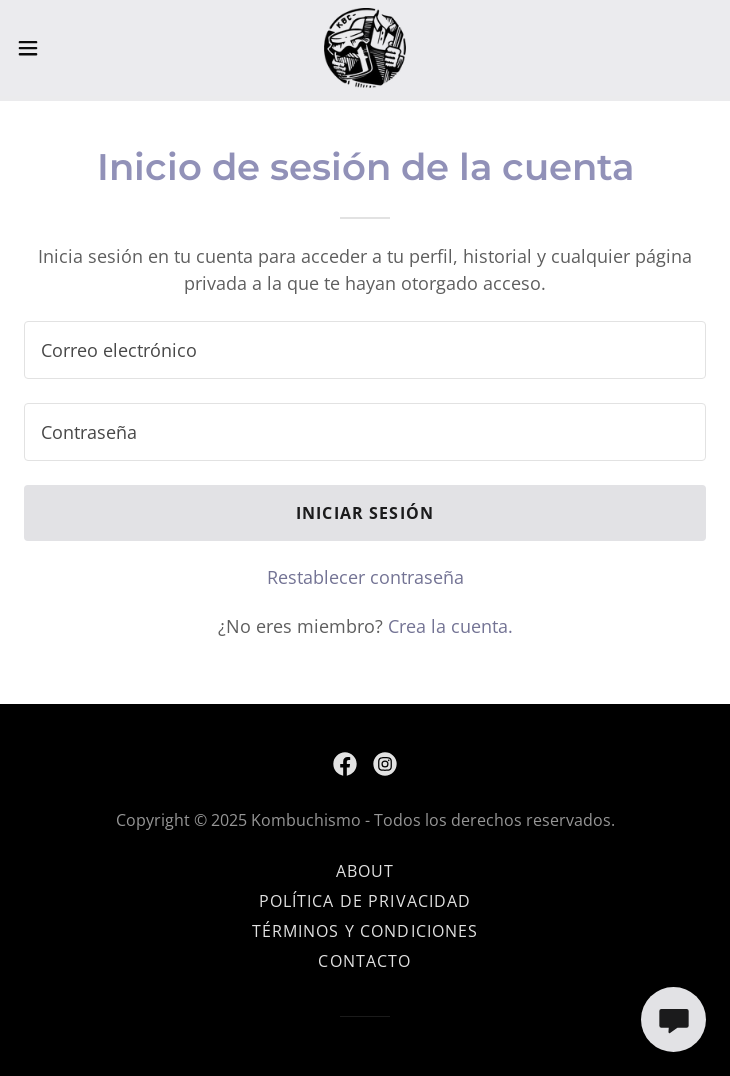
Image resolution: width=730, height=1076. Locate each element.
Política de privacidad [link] (365, 901)
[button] (61, 48)
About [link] (365, 871)
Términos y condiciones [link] (365, 931)
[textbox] (365, 350)
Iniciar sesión (365, 513)
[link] (364, 48)
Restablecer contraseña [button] (365, 577)
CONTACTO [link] (364, 961)
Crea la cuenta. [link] (450, 626)
